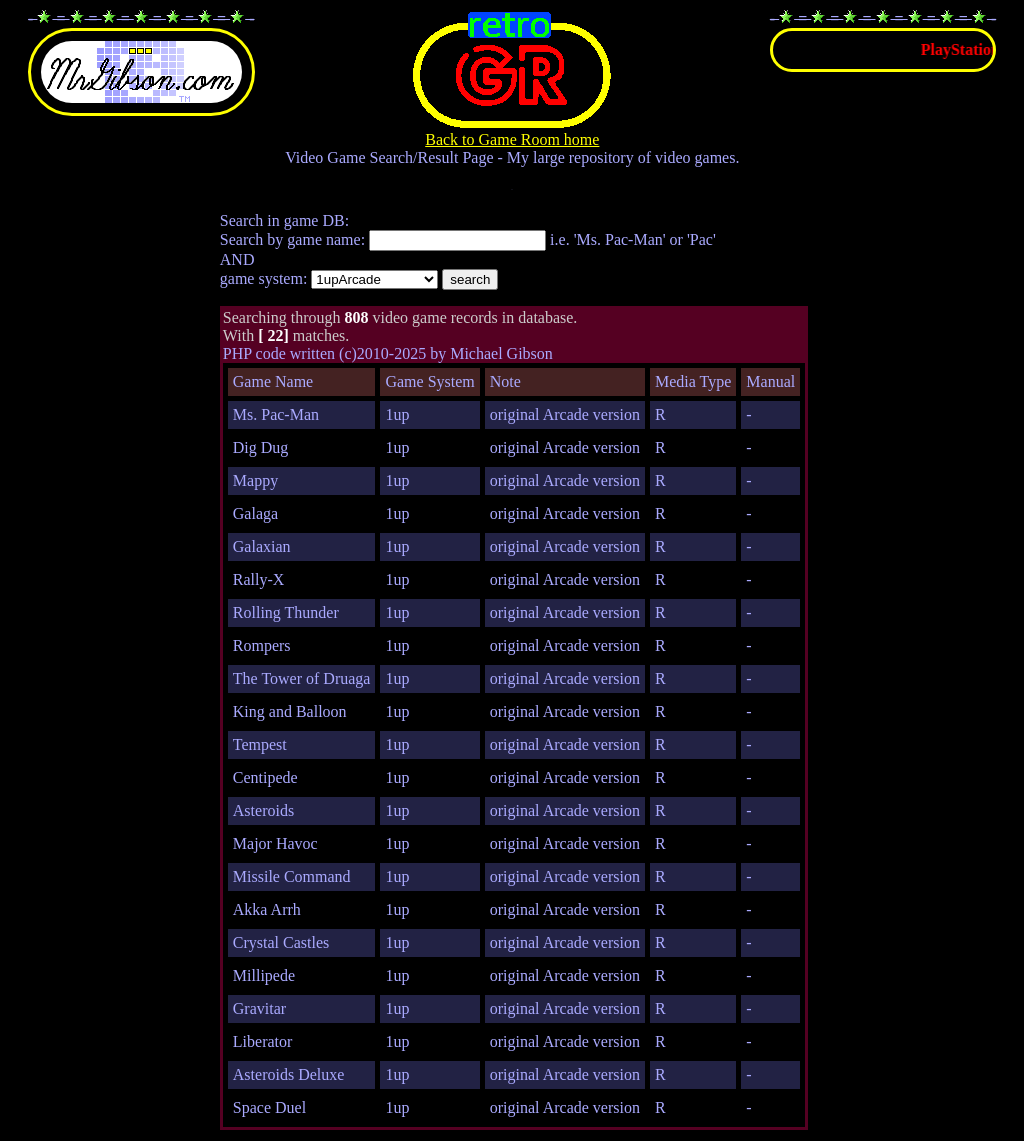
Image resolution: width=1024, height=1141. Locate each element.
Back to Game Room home (512, 132)
